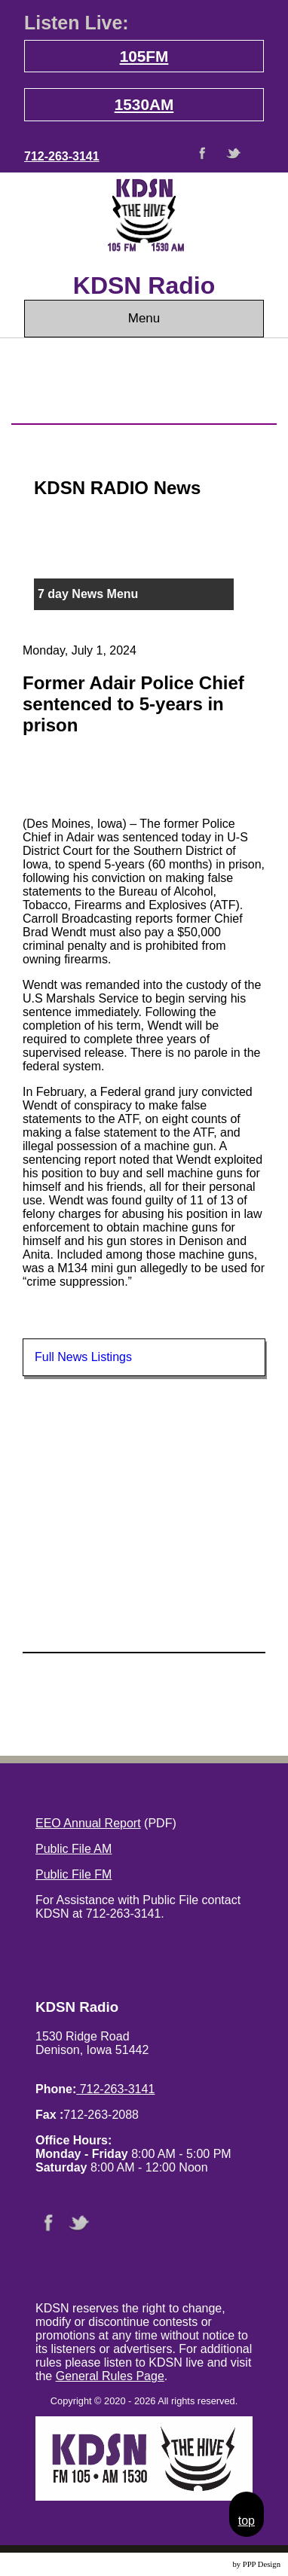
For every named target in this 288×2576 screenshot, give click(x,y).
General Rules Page (110, 2376)
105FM (144, 56)
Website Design (205, 2564)
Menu (144, 318)
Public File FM (73, 1874)
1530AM (144, 104)
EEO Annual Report (88, 1823)
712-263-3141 (62, 156)
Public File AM (73, 1848)
